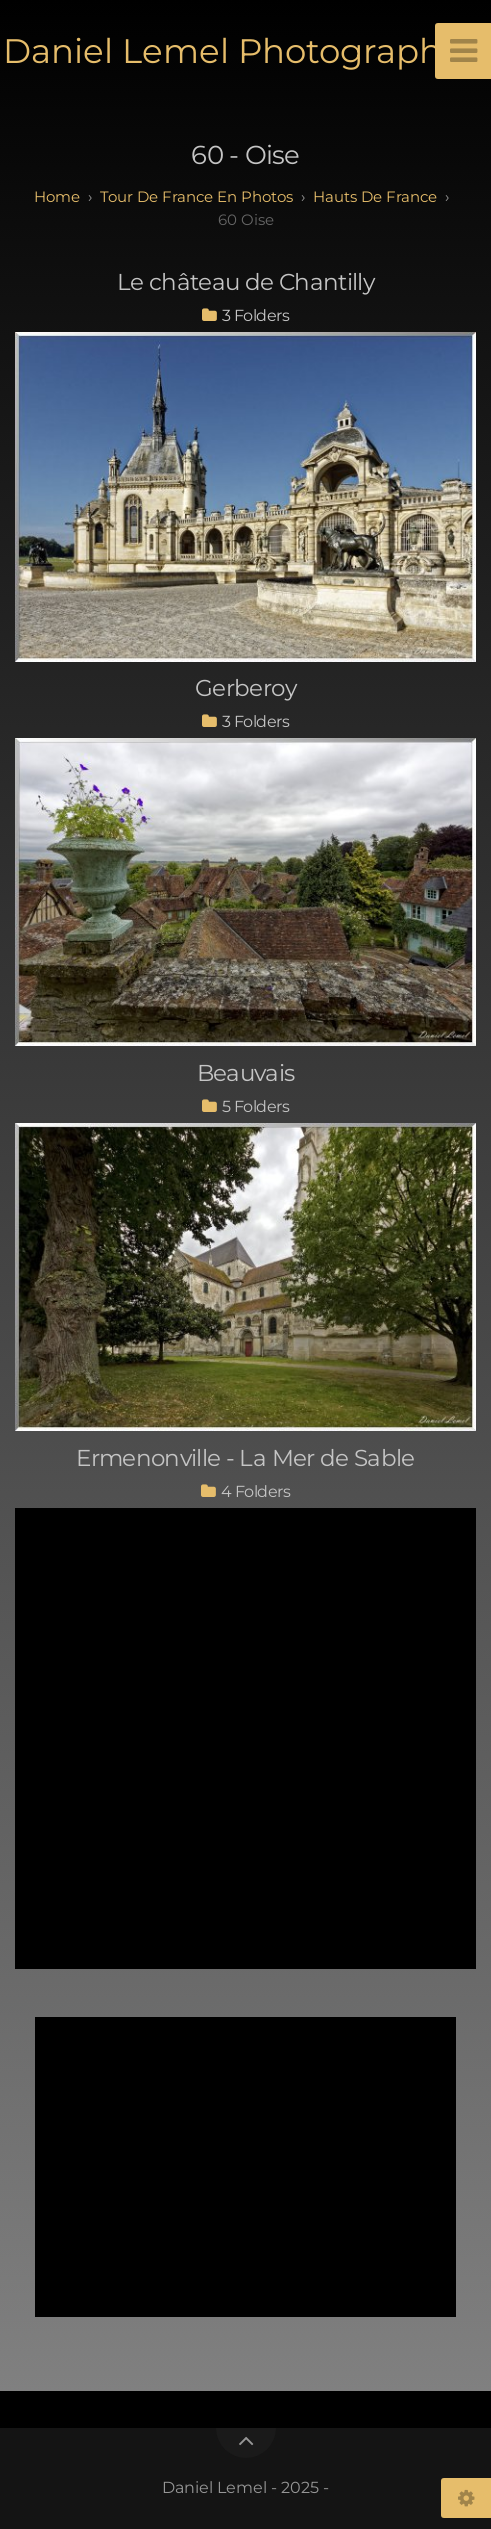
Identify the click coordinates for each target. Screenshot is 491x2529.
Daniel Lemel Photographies (246, 51)
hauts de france (375, 196)
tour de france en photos (196, 196)
